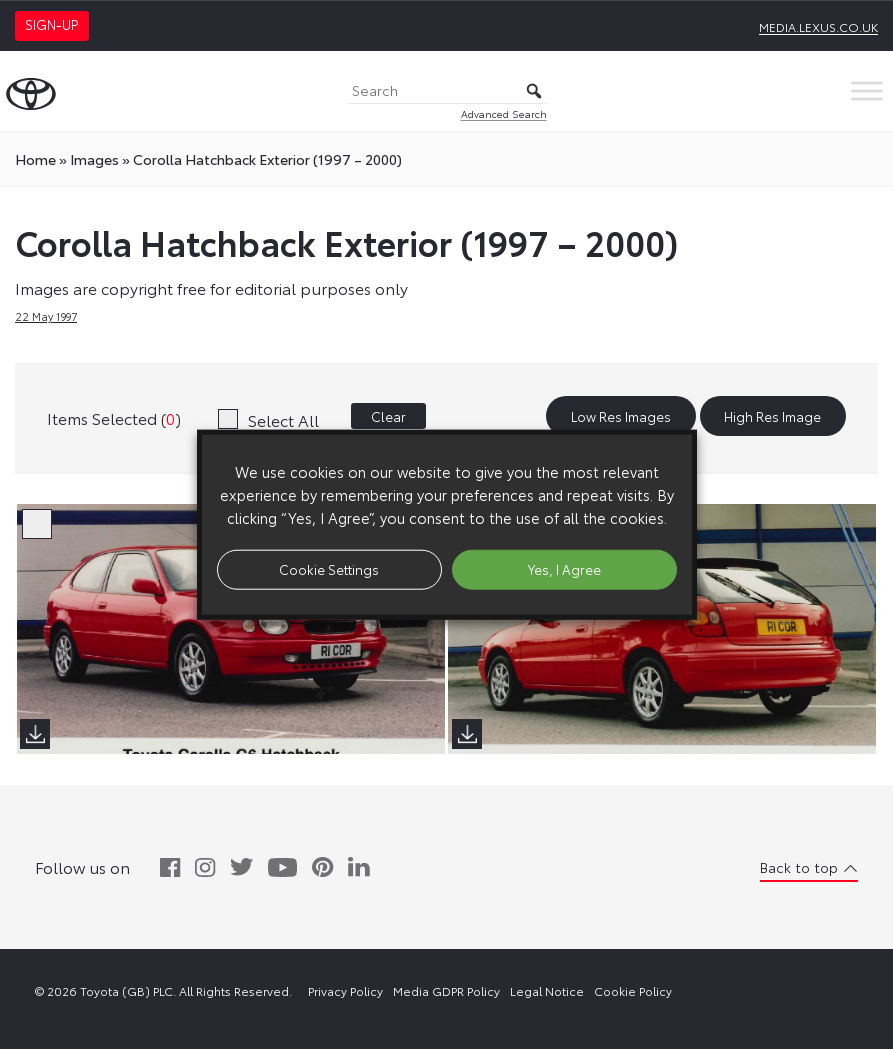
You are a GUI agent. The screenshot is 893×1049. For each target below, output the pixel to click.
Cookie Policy (633, 990)
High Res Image (772, 416)
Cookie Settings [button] (329, 569)
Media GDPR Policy (446, 990)
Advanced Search (504, 113)
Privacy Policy (345, 990)
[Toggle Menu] (867, 90)
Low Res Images (621, 416)
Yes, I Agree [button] (564, 569)
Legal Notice (547, 990)
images (94, 159)
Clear (388, 416)
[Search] (447, 91)
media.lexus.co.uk (818, 26)
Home (35, 159)
